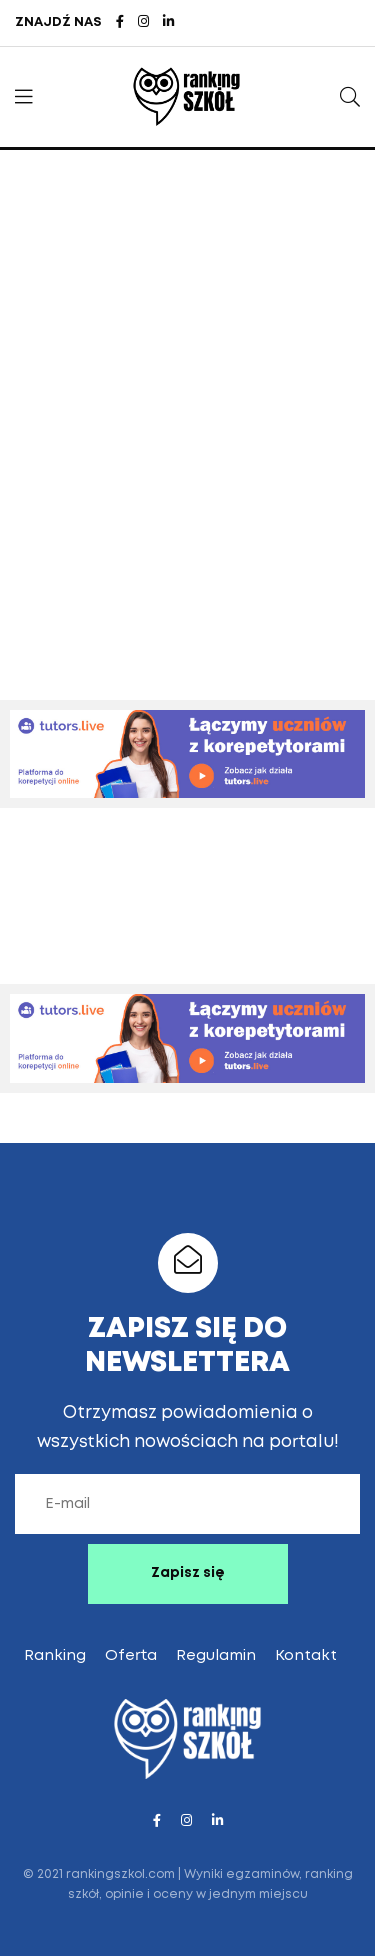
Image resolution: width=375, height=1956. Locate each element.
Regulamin (216, 1656)
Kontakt (306, 1656)
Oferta (131, 1656)
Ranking (55, 1656)
